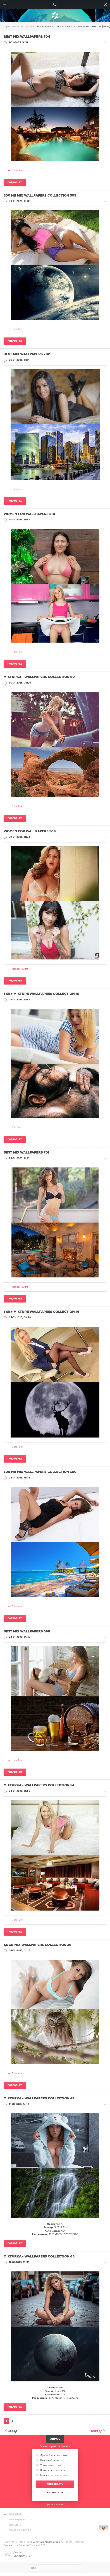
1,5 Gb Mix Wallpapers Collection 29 (37, 1945)
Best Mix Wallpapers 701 (26, 1152)
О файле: (17, 329)
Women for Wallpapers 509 (30, 831)
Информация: (19, 969)
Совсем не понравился (53, 2475)
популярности (45, 27)
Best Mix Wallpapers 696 (27, 1631)
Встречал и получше (52, 2470)
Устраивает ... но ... (51, 2465)
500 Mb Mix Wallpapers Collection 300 (40, 1472)
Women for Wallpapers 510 (29, 514)
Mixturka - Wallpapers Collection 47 (39, 2098)
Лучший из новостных (53, 2456)
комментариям (87, 27)
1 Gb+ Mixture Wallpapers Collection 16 (41, 994)
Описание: (17, 171)
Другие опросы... (55, 2505)
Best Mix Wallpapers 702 (27, 354)
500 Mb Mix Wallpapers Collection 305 (40, 195)
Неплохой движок (50, 2461)
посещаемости (66, 27)
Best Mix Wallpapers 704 (27, 36)
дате (31, 27)
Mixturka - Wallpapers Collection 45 (39, 2256)
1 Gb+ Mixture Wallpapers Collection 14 (41, 1312)
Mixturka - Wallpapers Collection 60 (39, 677)
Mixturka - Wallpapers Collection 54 (39, 1785)
